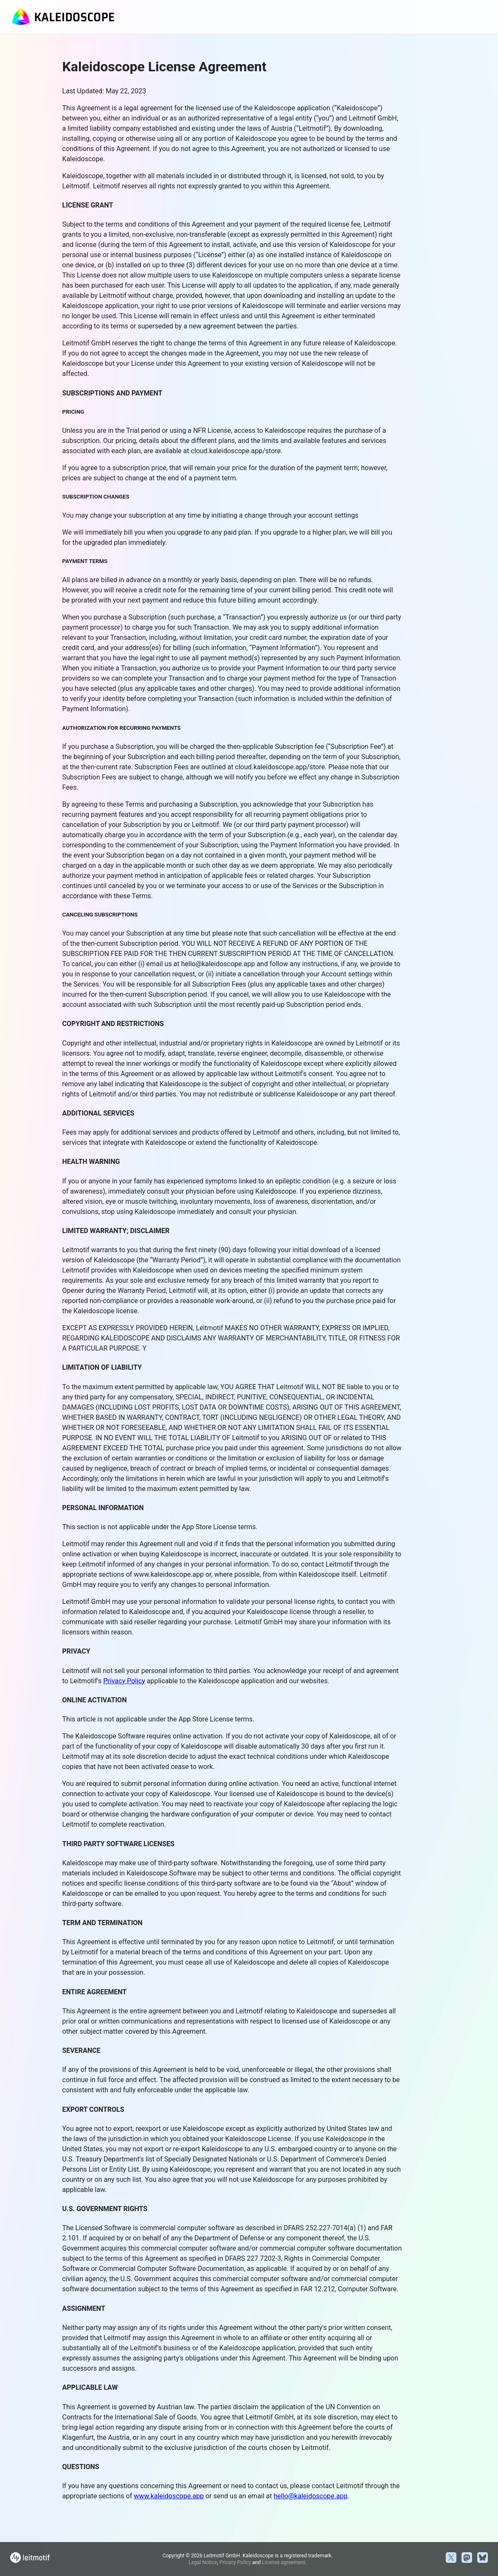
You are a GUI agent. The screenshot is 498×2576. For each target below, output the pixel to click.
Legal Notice (203, 2562)
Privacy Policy (124, 1681)
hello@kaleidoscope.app (311, 2496)
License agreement (283, 2562)
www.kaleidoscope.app (169, 2496)
